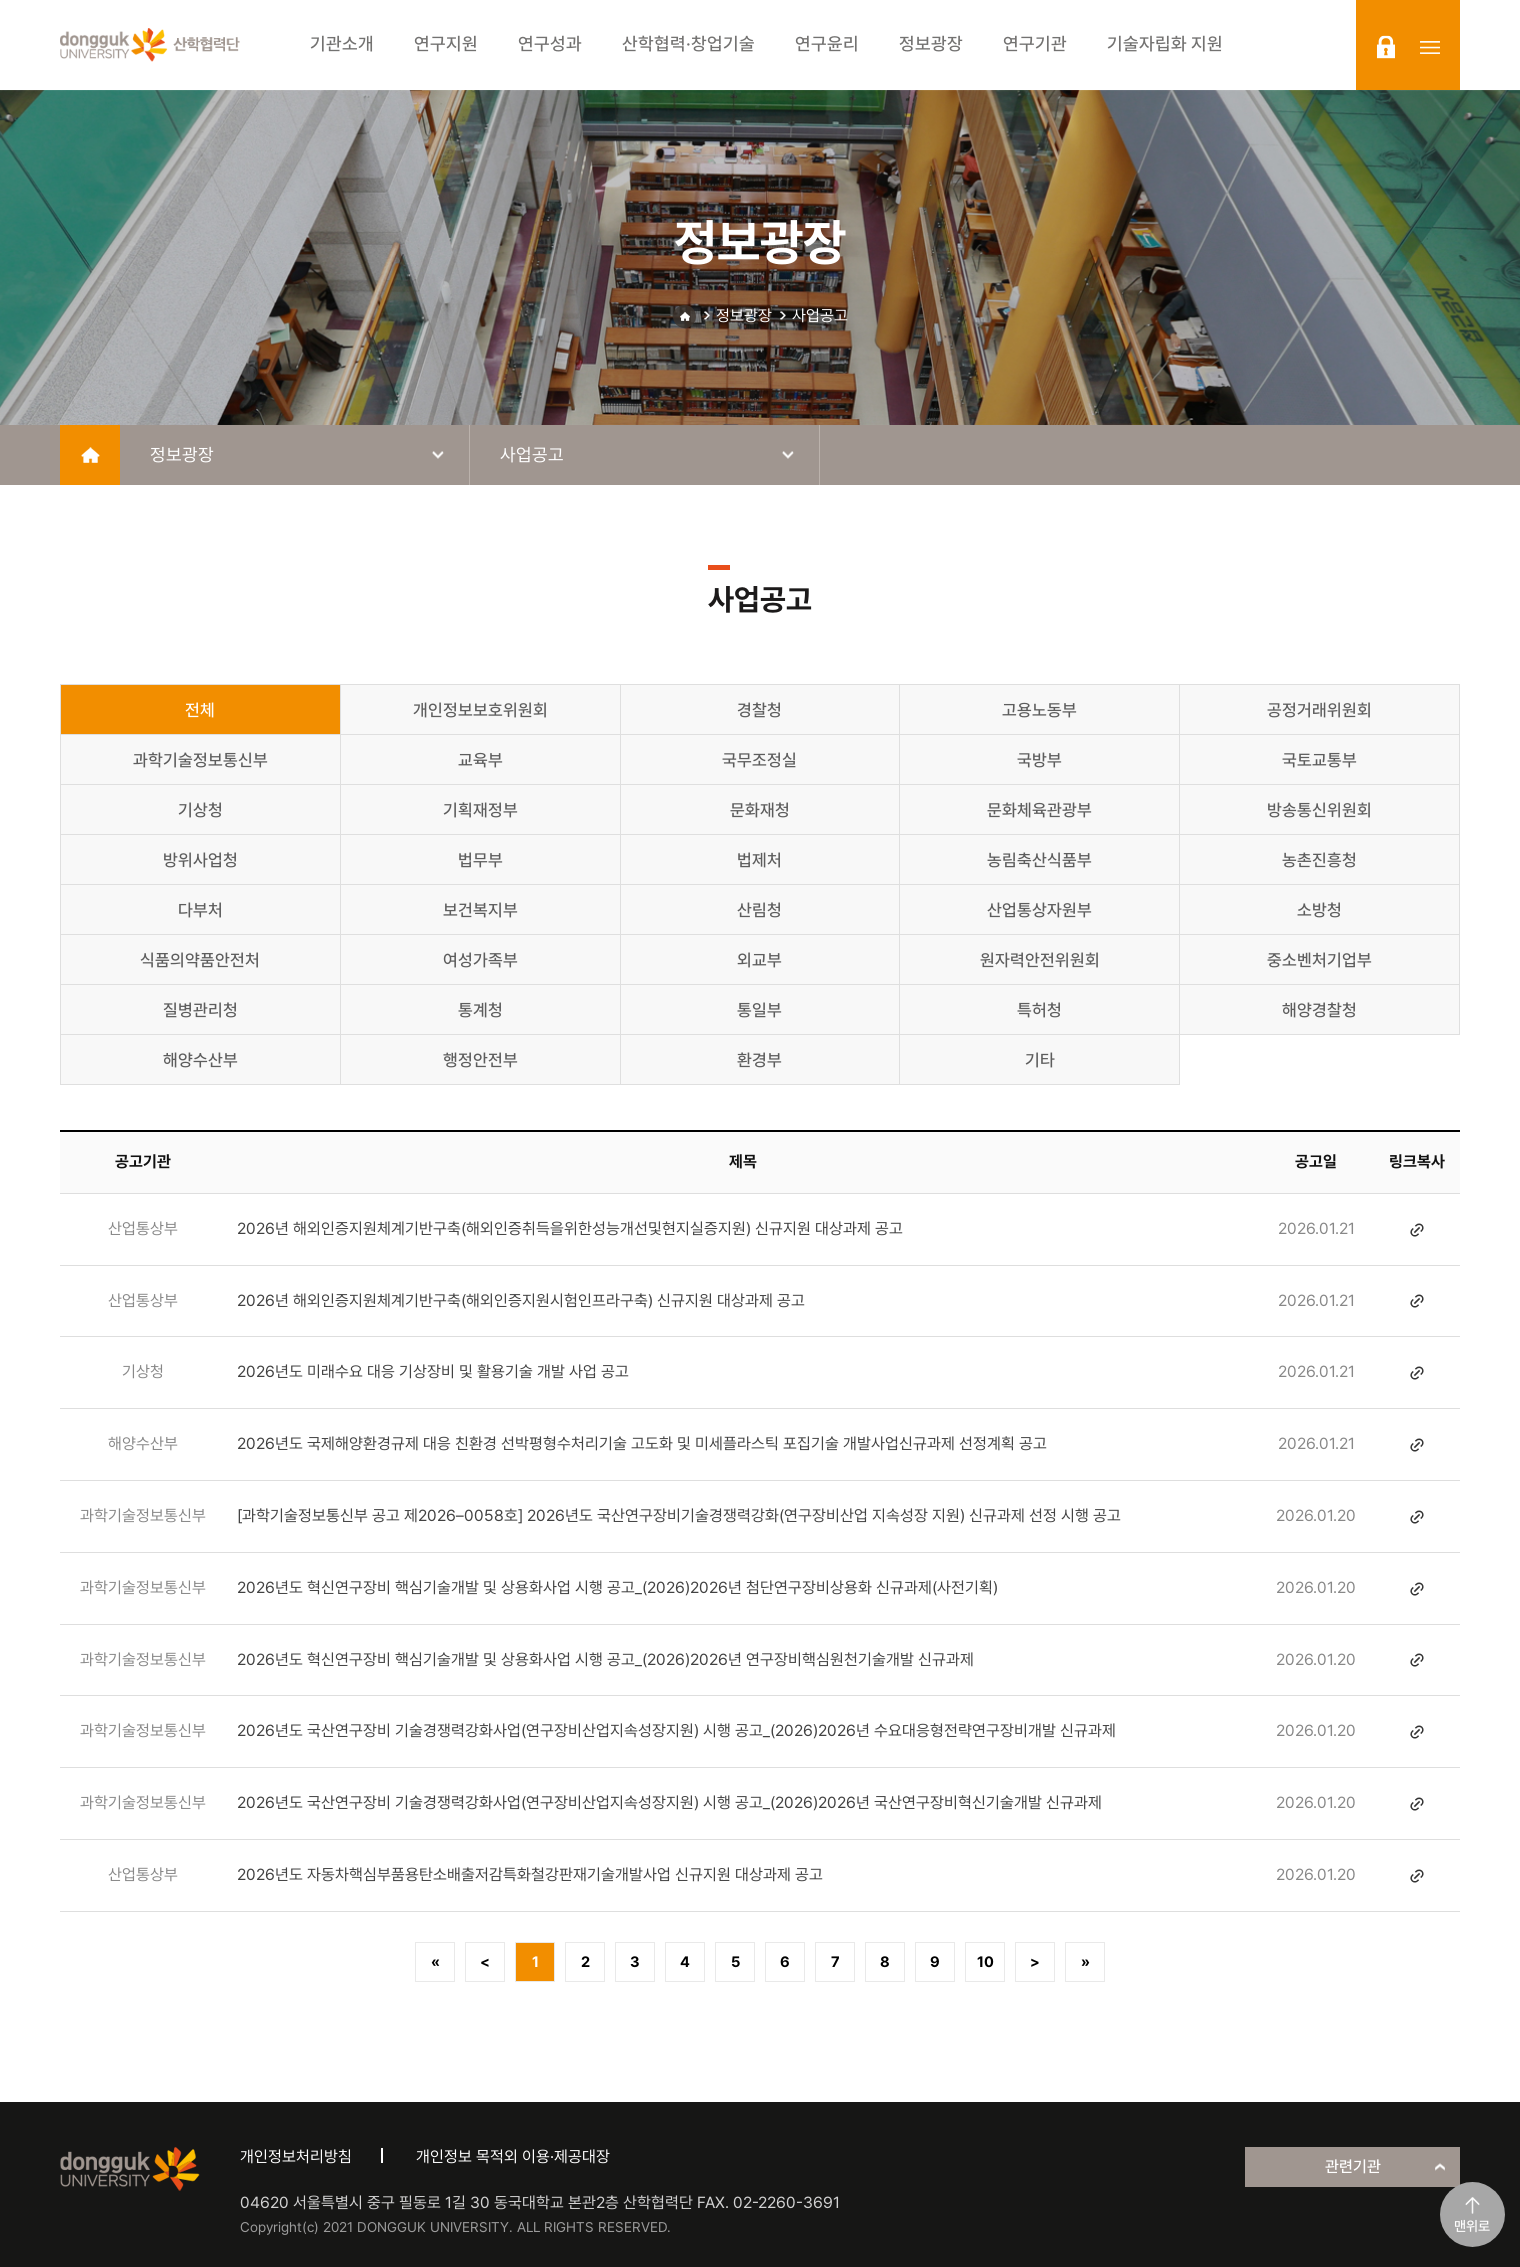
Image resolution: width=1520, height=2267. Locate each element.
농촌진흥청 (1319, 860)
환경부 (759, 1060)
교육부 (480, 760)
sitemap (1430, 47)
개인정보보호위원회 (480, 710)
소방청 (1319, 910)
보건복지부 (480, 910)
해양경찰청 (1319, 1010)
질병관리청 (200, 1010)
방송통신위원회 (1319, 810)
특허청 (1039, 1010)
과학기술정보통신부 (200, 760)
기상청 (200, 810)
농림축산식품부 (1039, 860)
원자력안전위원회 (1040, 960)
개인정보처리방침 (296, 2156)
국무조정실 (759, 760)
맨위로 (1472, 2226)
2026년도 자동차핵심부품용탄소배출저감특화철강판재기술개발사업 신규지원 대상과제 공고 (530, 1874)
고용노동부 (1039, 710)
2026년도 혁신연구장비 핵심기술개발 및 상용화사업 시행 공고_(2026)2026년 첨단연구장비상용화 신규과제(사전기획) (617, 1587)
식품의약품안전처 (200, 960)
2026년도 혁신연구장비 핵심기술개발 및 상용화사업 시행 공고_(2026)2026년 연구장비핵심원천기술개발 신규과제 (605, 1659)
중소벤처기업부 (1319, 960)
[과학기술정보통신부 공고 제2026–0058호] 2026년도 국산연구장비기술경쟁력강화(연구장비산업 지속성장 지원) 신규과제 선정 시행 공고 (679, 1515)
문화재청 (760, 810)
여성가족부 (480, 960)
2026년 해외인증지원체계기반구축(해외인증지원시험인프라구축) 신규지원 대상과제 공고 (521, 1300)
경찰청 (759, 710)
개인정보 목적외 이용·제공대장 (513, 2156)
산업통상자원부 (1039, 910)
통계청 (480, 1010)
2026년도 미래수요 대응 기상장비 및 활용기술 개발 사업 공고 (433, 1371)
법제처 (759, 860)
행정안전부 (480, 1060)
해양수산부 (200, 1060)
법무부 (480, 860)
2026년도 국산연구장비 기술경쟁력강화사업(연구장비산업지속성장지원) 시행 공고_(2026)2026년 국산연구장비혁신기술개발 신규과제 (669, 1802)
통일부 (759, 1010)
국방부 (1039, 760)
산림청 (759, 910)
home (90, 455)
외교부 (759, 960)
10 (985, 1962)
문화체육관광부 (1039, 810)
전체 (200, 710)
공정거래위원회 (1319, 710)
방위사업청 (200, 860)
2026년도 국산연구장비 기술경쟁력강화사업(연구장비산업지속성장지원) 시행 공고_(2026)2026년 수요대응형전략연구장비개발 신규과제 (676, 1730)
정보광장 (744, 315)
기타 (1040, 1060)
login (1386, 47)
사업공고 (820, 315)
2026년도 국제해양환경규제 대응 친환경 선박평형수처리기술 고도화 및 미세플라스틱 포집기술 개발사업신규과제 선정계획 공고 (642, 1443)
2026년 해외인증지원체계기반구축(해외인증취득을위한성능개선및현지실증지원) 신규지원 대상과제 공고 (570, 1228)
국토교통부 (1319, 760)
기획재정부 (480, 810)
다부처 (200, 910)
